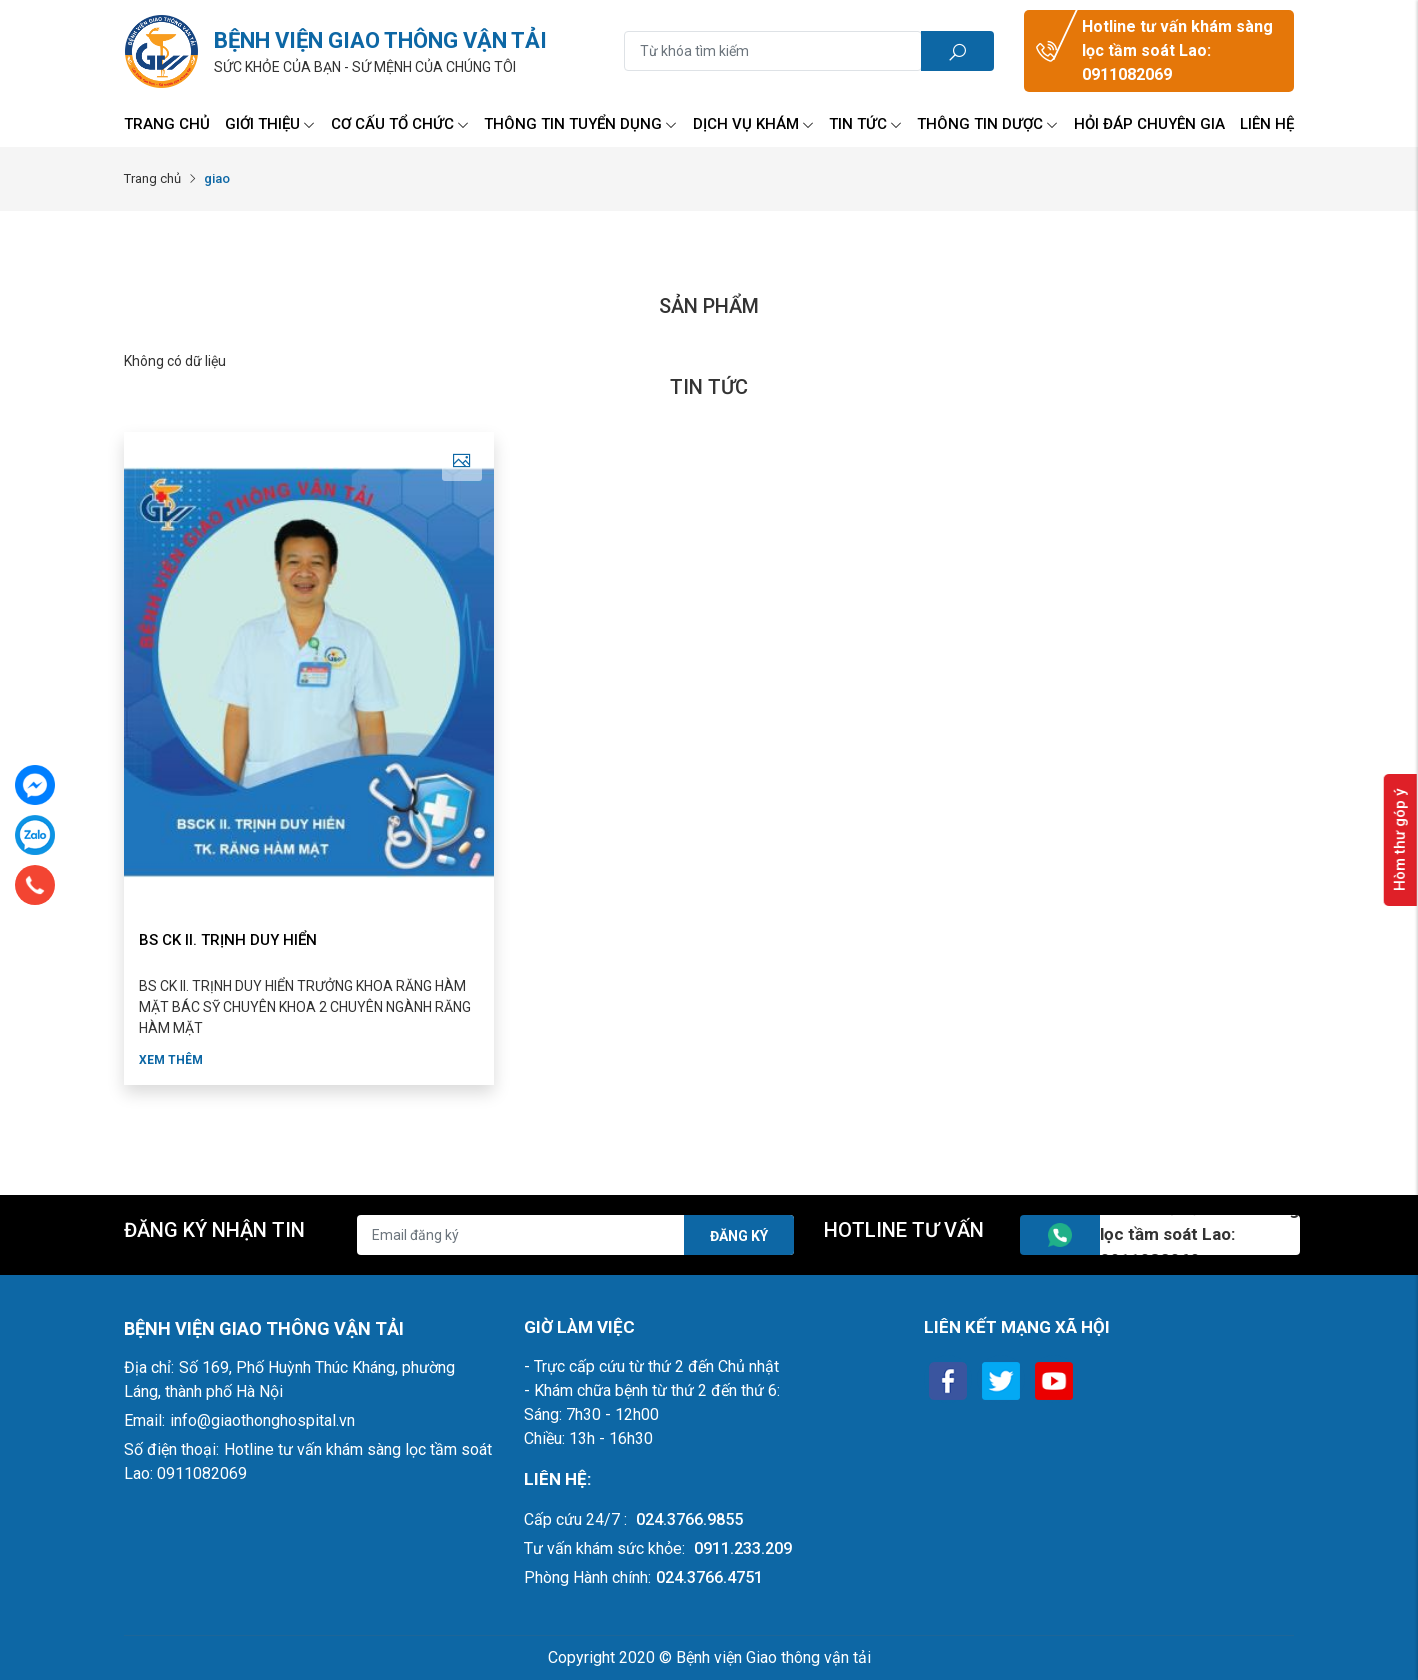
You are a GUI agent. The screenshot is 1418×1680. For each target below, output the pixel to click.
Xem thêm (171, 1060)
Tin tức (865, 124)
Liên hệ (1267, 124)
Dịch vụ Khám (753, 124)
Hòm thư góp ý (1400, 840)
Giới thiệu (270, 124)
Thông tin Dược (987, 124)
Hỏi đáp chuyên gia (1149, 124)
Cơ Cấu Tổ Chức (400, 124)
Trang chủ (167, 124)
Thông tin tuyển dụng (580, 124)
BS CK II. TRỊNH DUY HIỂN (228, 940)
